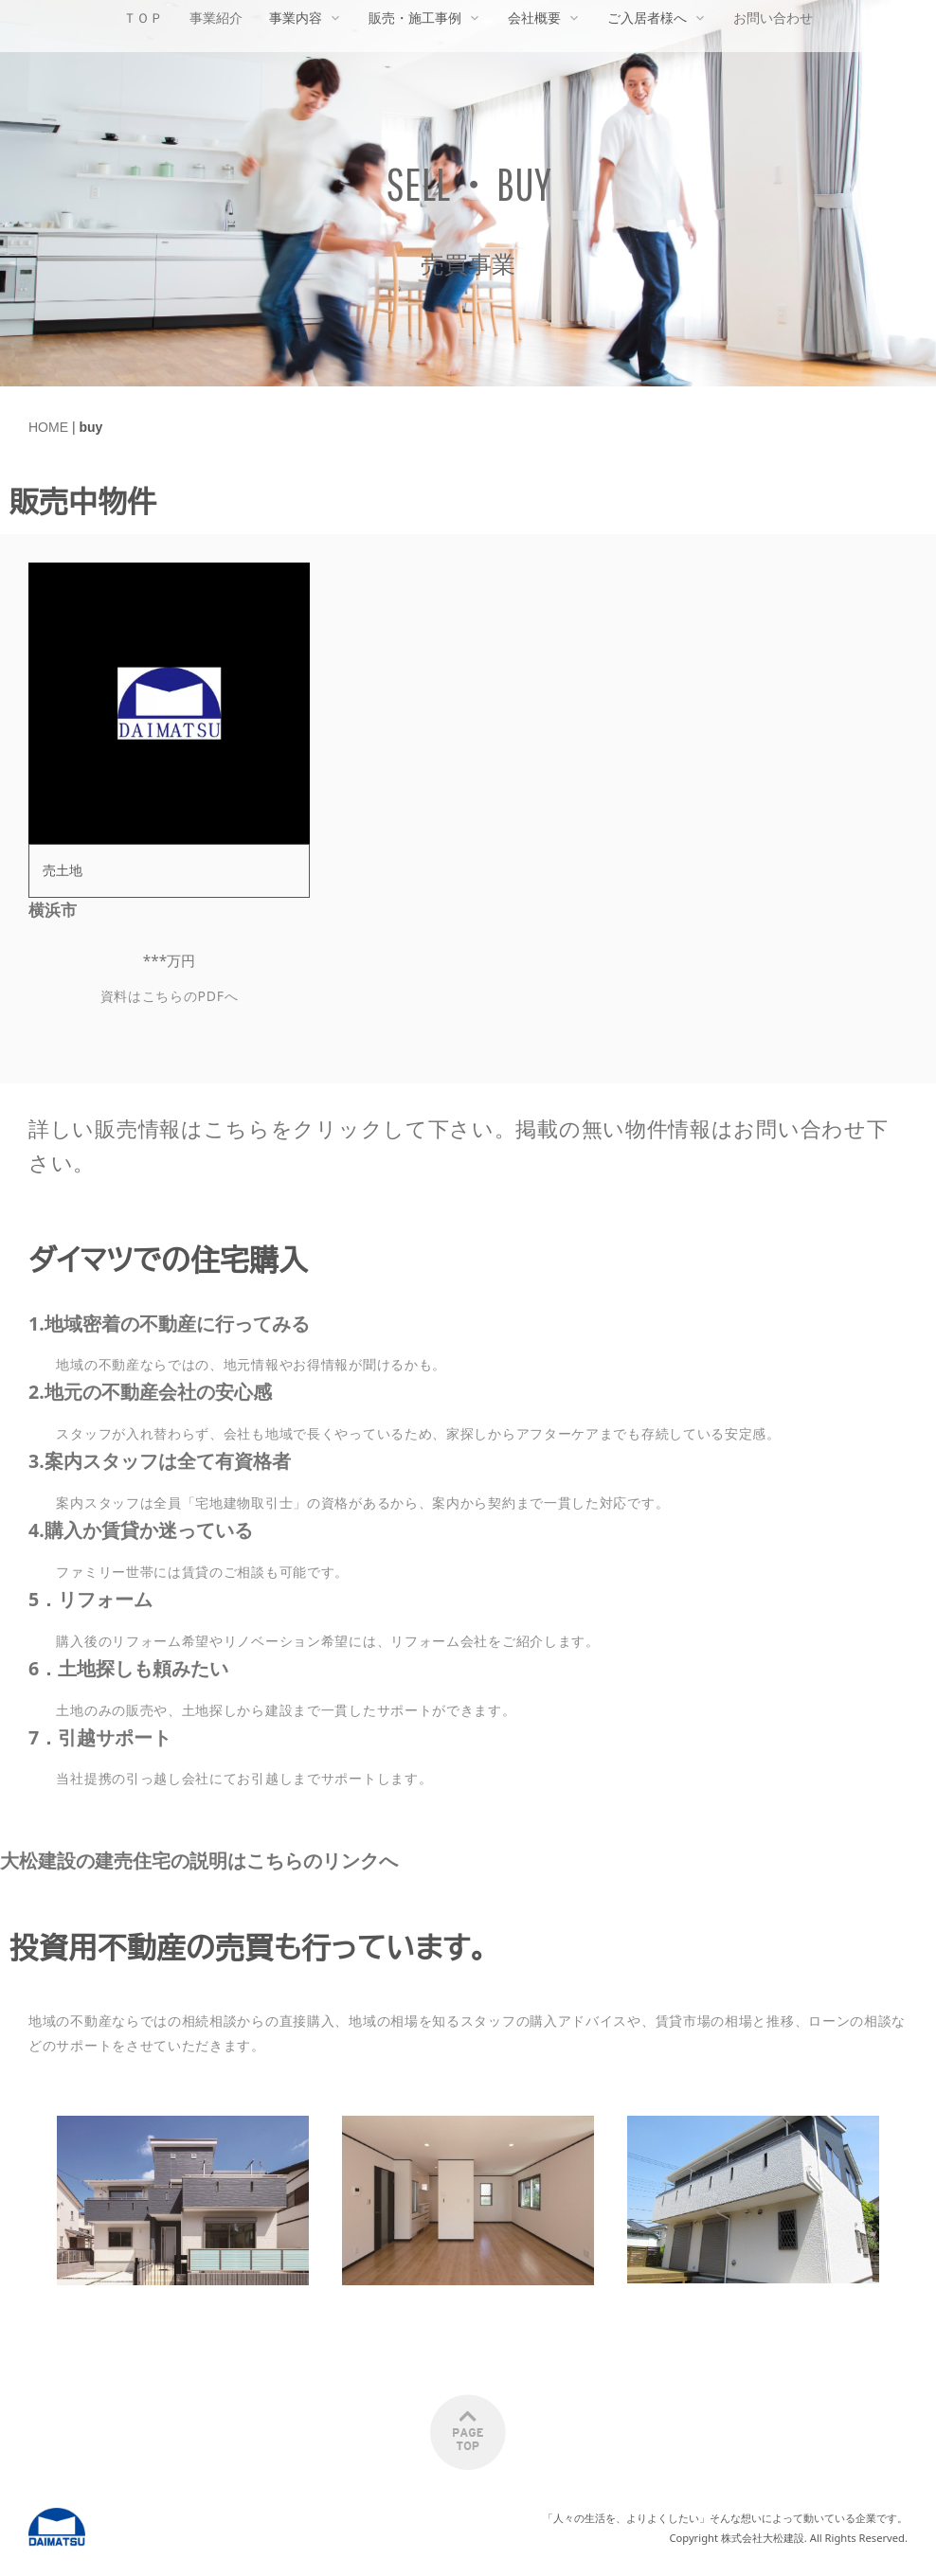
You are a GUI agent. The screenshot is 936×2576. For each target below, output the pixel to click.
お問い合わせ (773, 18)
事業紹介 (216, 18)
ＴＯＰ (143, 18)
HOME (48, 427)
